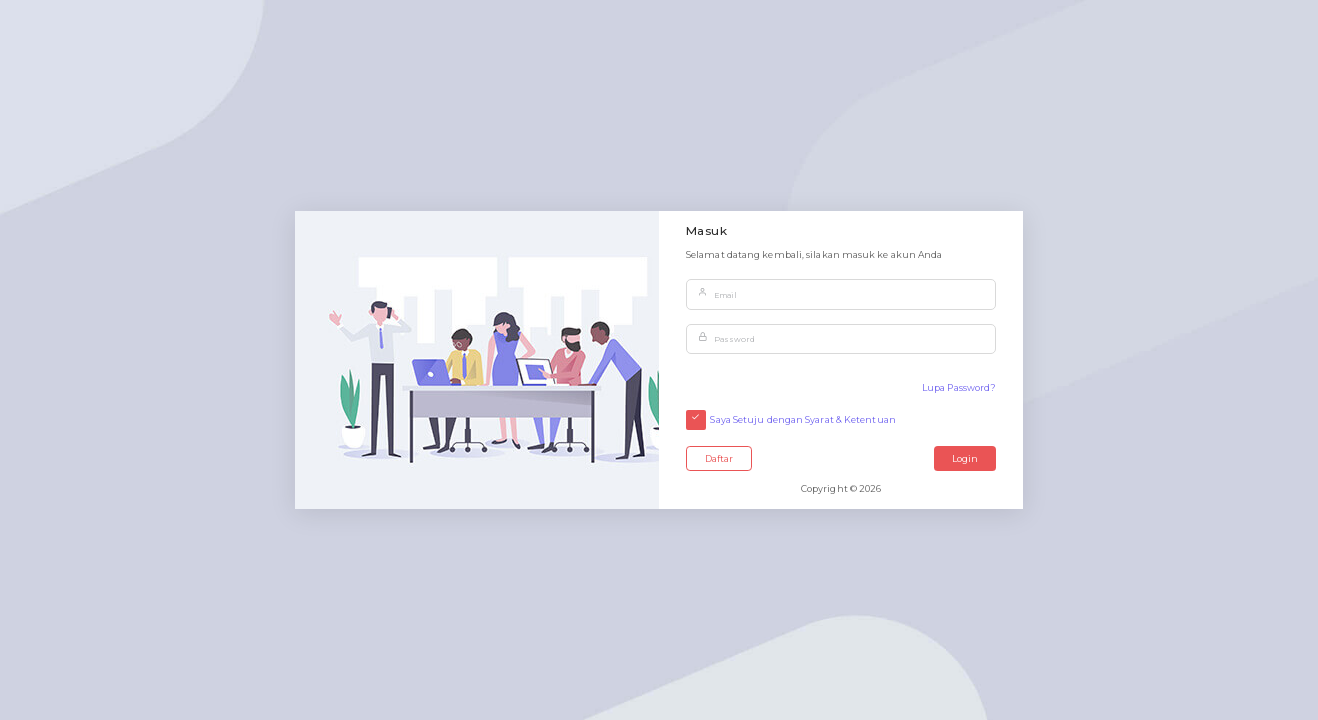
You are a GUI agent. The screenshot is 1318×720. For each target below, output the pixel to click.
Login (965, 458)
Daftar (719, 458)
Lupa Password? (959, 387)
